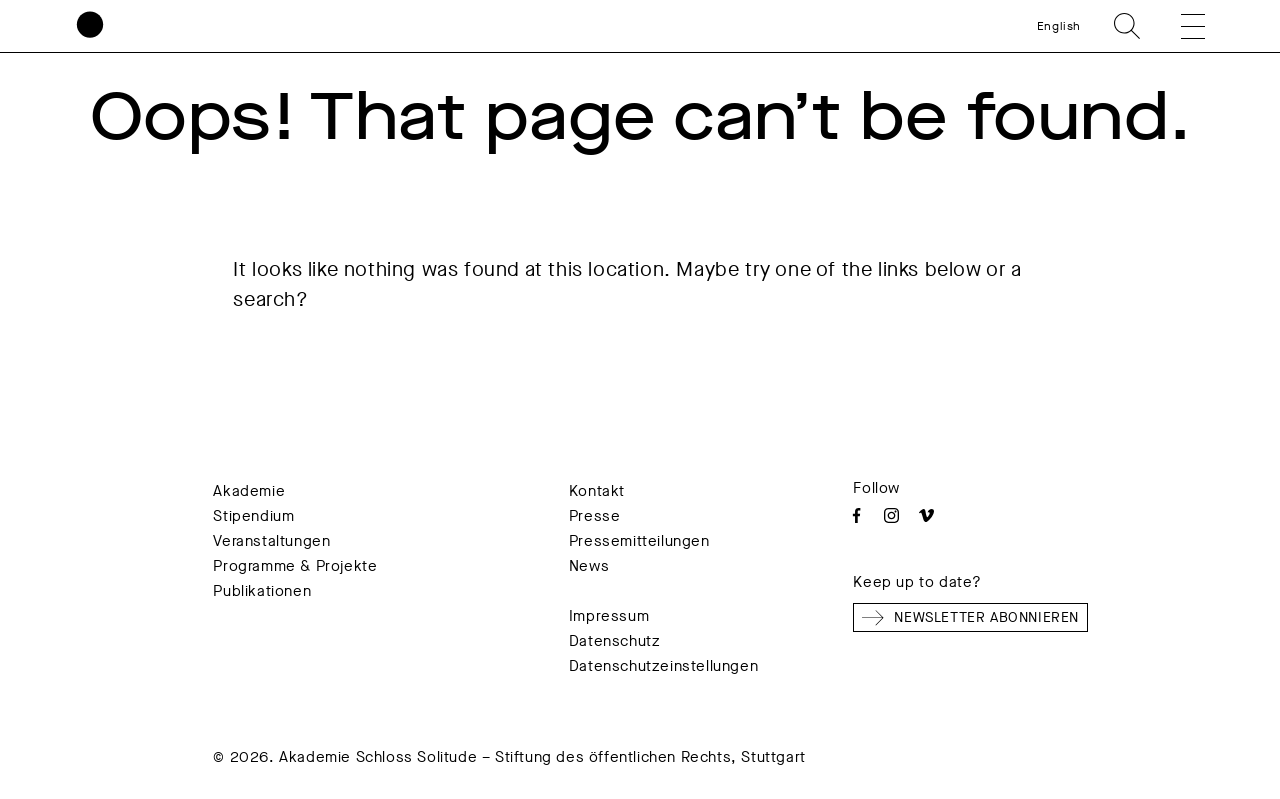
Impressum (609, 616)
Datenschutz (615, 641)
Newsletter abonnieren (970, 618)
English (1059, 26)
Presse (595, 516)
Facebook (856, 515)
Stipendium (253, 516)
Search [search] (1127, 26)
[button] (1179, 26)
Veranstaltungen (271, 541)
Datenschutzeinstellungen (663, 666)
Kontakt (597, 491)
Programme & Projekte (295, 566)
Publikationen (262, 591)
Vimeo (926, 515)
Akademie (249, 491)
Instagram (891, 515)
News (589, 566)
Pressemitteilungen (639, 541)
